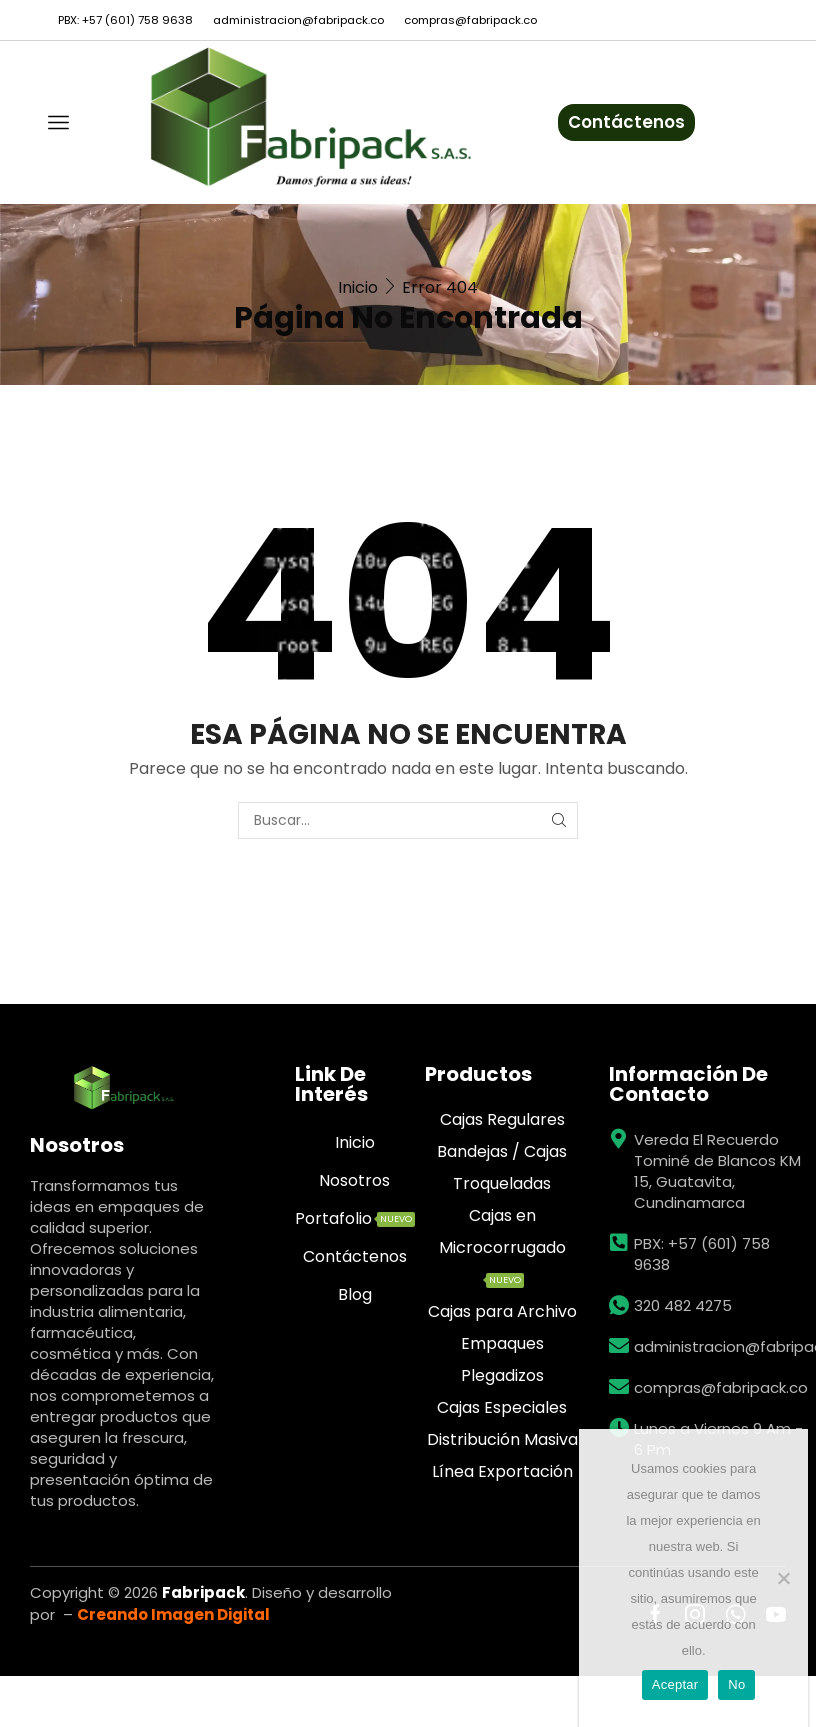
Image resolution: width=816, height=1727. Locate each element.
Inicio (358, 287)
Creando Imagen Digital (173, 1614)
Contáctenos (626, 122)
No (736, 1684)
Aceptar (675, 1684)
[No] (783, 1578)
